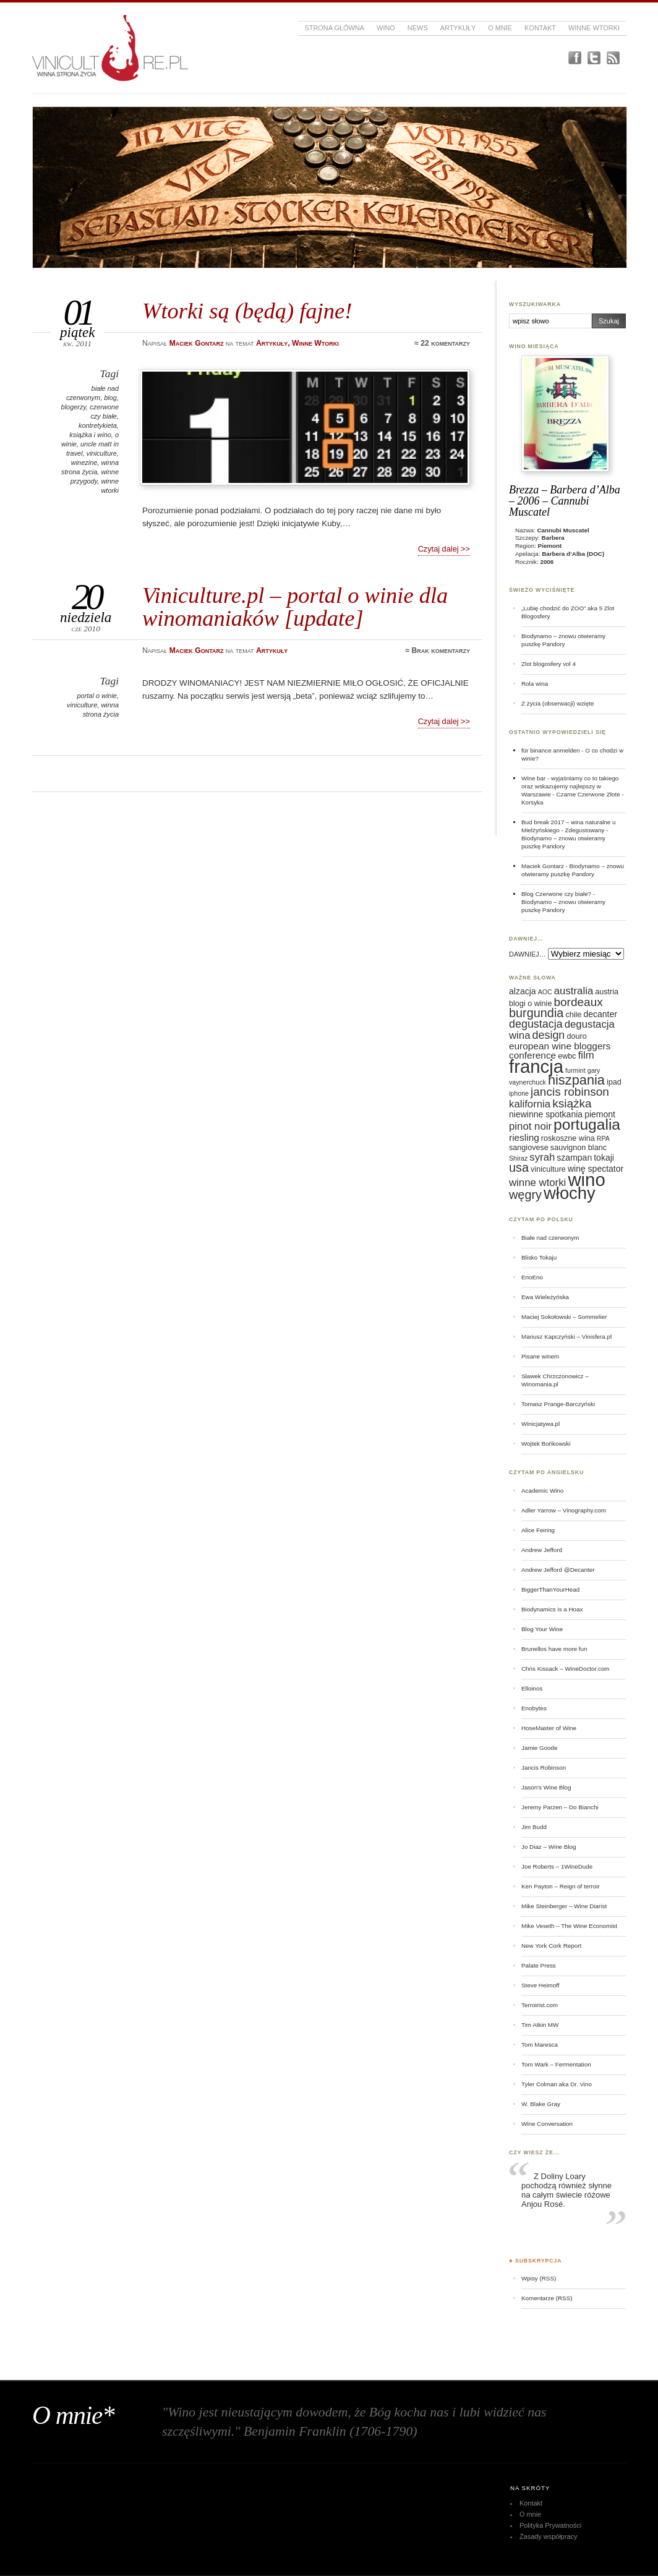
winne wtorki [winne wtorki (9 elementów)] (537, 1182)
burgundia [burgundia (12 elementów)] (536, 1013)
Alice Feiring (538, 1530)
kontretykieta (98, 425)
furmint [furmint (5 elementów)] (575, 1070)
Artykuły (458, 28)
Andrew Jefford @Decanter (558, 1569)
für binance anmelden (550, 750)
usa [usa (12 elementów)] (519, 1167)
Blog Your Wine (542, 1629)
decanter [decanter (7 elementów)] (600, 1014)
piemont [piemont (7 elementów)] (599, 1114)
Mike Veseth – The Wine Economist (569, 1925)
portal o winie (97, 695)
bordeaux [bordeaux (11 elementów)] (577, 1002)
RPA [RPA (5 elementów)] (603, 1138)
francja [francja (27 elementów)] (536, 1066)
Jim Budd (534, 1826)
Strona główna (334, 28)
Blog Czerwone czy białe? (556, 893)
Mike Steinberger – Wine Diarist (564, 1906)
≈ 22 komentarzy (442, 343)
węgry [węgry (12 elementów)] (525, 1194)
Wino (386, 28)
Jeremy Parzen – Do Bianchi (560, 1807)
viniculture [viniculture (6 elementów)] (548, 1169)
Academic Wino (542, 1490)
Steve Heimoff (540, 1985)
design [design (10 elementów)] (548, 1035)
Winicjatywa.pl (540, 1423)
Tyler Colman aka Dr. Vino (556, 2084)
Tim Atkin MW (539, 2024)
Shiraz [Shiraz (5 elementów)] (518, 1158)
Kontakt (540, 28)
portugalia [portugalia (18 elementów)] (586, 1124)
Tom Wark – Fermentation (556, 2064)
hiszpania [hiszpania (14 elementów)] (576, 1080)
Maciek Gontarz (542, 866)
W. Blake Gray (540, 2103)
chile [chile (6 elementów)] (573, 1014)
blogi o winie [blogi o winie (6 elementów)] (530, 1003)
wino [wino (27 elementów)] (586, 1179)
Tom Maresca (539, 2044)
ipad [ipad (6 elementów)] (614, 1082)
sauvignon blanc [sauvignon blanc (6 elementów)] (578, 1147)
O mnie (500, 28)
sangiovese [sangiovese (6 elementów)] (529, 1147)
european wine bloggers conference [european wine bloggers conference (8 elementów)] (559, 1050)
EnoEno (532, 1277)
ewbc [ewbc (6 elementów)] (567, 1056)
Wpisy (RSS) (538, 2278)
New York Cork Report (551, 1945)
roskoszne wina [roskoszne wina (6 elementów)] (568, 1138)
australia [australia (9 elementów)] (573, 991)
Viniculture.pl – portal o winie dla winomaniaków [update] (295, 606)
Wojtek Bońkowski (546, 1443)
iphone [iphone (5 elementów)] (519, 1093)
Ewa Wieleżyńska (545, 1297)
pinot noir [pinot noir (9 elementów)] (530, 1126)
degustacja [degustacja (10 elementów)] (536, 1024)
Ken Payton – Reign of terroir (560, 1886)
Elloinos (531, 1688)
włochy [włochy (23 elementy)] (570, 1193)
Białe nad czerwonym (550, 1237)
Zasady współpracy (548, 2536)
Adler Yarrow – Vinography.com (563, 1510)
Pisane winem (540, 1356)
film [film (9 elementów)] (586, 1055)
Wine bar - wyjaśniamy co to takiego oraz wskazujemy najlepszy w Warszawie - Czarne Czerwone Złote (570, 786)
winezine (84, 462)
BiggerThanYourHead (550, 1589)
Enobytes (534, 1708)
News (418, 28)
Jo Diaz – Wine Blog (548, 1846)
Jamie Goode (539, 1747)
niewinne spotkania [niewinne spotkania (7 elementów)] (546, 1114)
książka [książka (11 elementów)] (571, 1103)
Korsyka (532, 802)
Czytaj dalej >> (444, 548)
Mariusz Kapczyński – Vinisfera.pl (566, 1336)
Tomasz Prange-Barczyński (558, 1404)
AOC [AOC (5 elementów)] (545, 992)
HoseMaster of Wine (548, 1728)
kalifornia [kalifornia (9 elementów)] (529, 1104)
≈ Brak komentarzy (437, 650)
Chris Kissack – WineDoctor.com (565, 1668)
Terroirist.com (539, 2005)
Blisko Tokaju (539, 1257)
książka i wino (90, 434)
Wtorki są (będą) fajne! (247, 310)
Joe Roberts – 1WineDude (556, 1866)
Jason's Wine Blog (546, 1787)
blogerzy (74, 407)
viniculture (102, 453)
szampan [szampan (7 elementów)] (574, 1157)
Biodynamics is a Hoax (552, 1609)
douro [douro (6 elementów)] (576, 1036)
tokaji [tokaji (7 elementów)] (604, 1157)
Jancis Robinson (543, 1767)
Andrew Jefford (541, 1549)
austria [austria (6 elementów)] (606, 991)
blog (110, 397)
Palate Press (538, 1965)
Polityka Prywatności (550, 2525)
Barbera (553, 537)
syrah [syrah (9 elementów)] (542, 1157)
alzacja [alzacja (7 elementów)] (522, 991)
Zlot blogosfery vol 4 (548, 663)
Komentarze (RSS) (546, 2298)
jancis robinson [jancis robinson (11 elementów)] (570, 1091)
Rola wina (534, 683)
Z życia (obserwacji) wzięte (557, 703)
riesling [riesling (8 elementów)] (524, 1137)
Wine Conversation (547, 2123)
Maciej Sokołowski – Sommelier (564, 1316)
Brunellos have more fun (554, 1648)
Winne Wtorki (594, 28)
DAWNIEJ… (527, 954)
